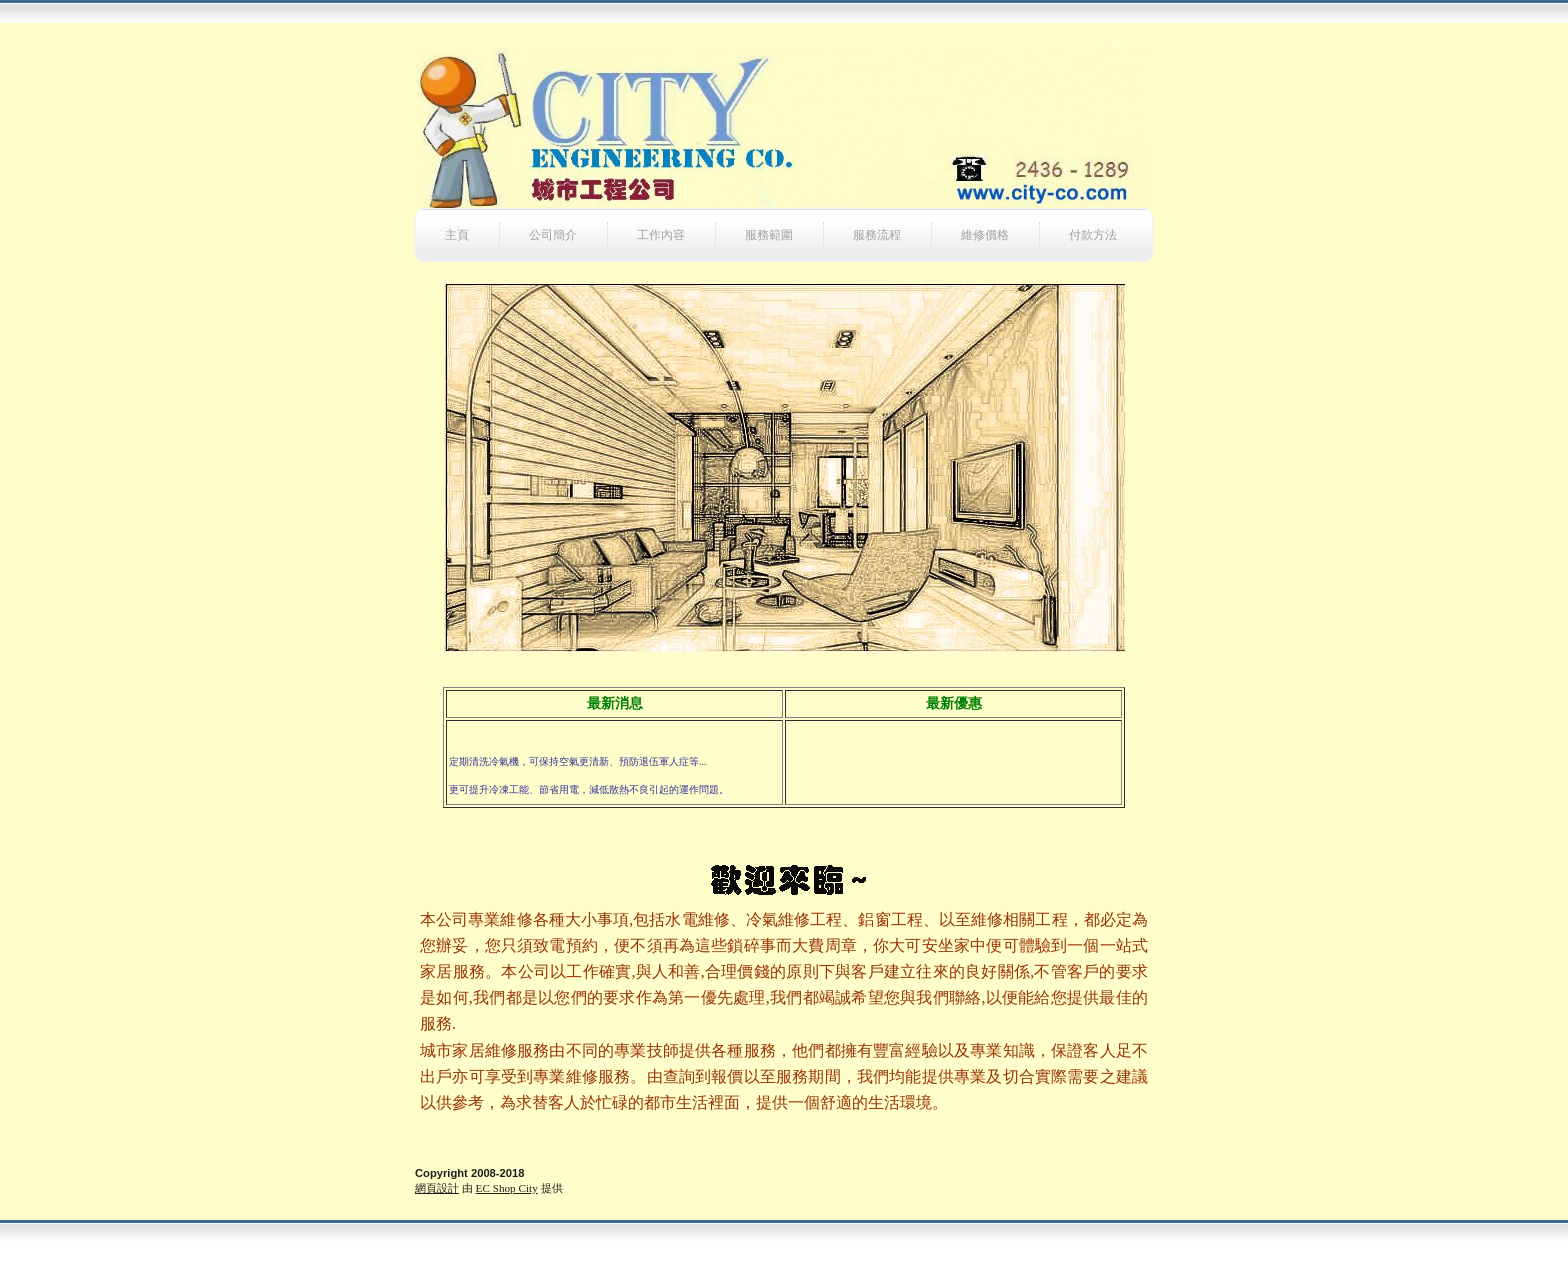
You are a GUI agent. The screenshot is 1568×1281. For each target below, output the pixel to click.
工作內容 (661, 235)
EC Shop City (507, 1188)
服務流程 (877, 235)
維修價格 (985, 235)
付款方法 (1093, 235)
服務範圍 (769, 235)
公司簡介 (553, 235)
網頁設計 (437, 1188)
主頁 (457, 235)
